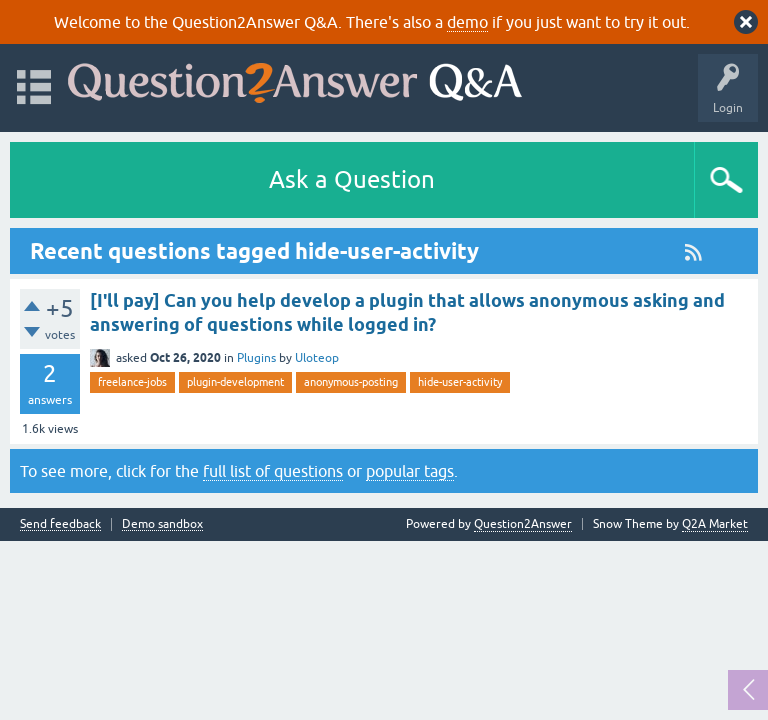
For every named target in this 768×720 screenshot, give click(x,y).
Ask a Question (352, 179)
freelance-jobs (132, 382)
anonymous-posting (351, 382)
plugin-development (235, 382)
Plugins (256, 358)
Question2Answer (523, 524)
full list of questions (273, 471)
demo (467, 22)
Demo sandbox (162, 524)
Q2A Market (715, 524)
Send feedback (60, 524)
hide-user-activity (460, 382)
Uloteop (317, 358)
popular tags (410, 471)
